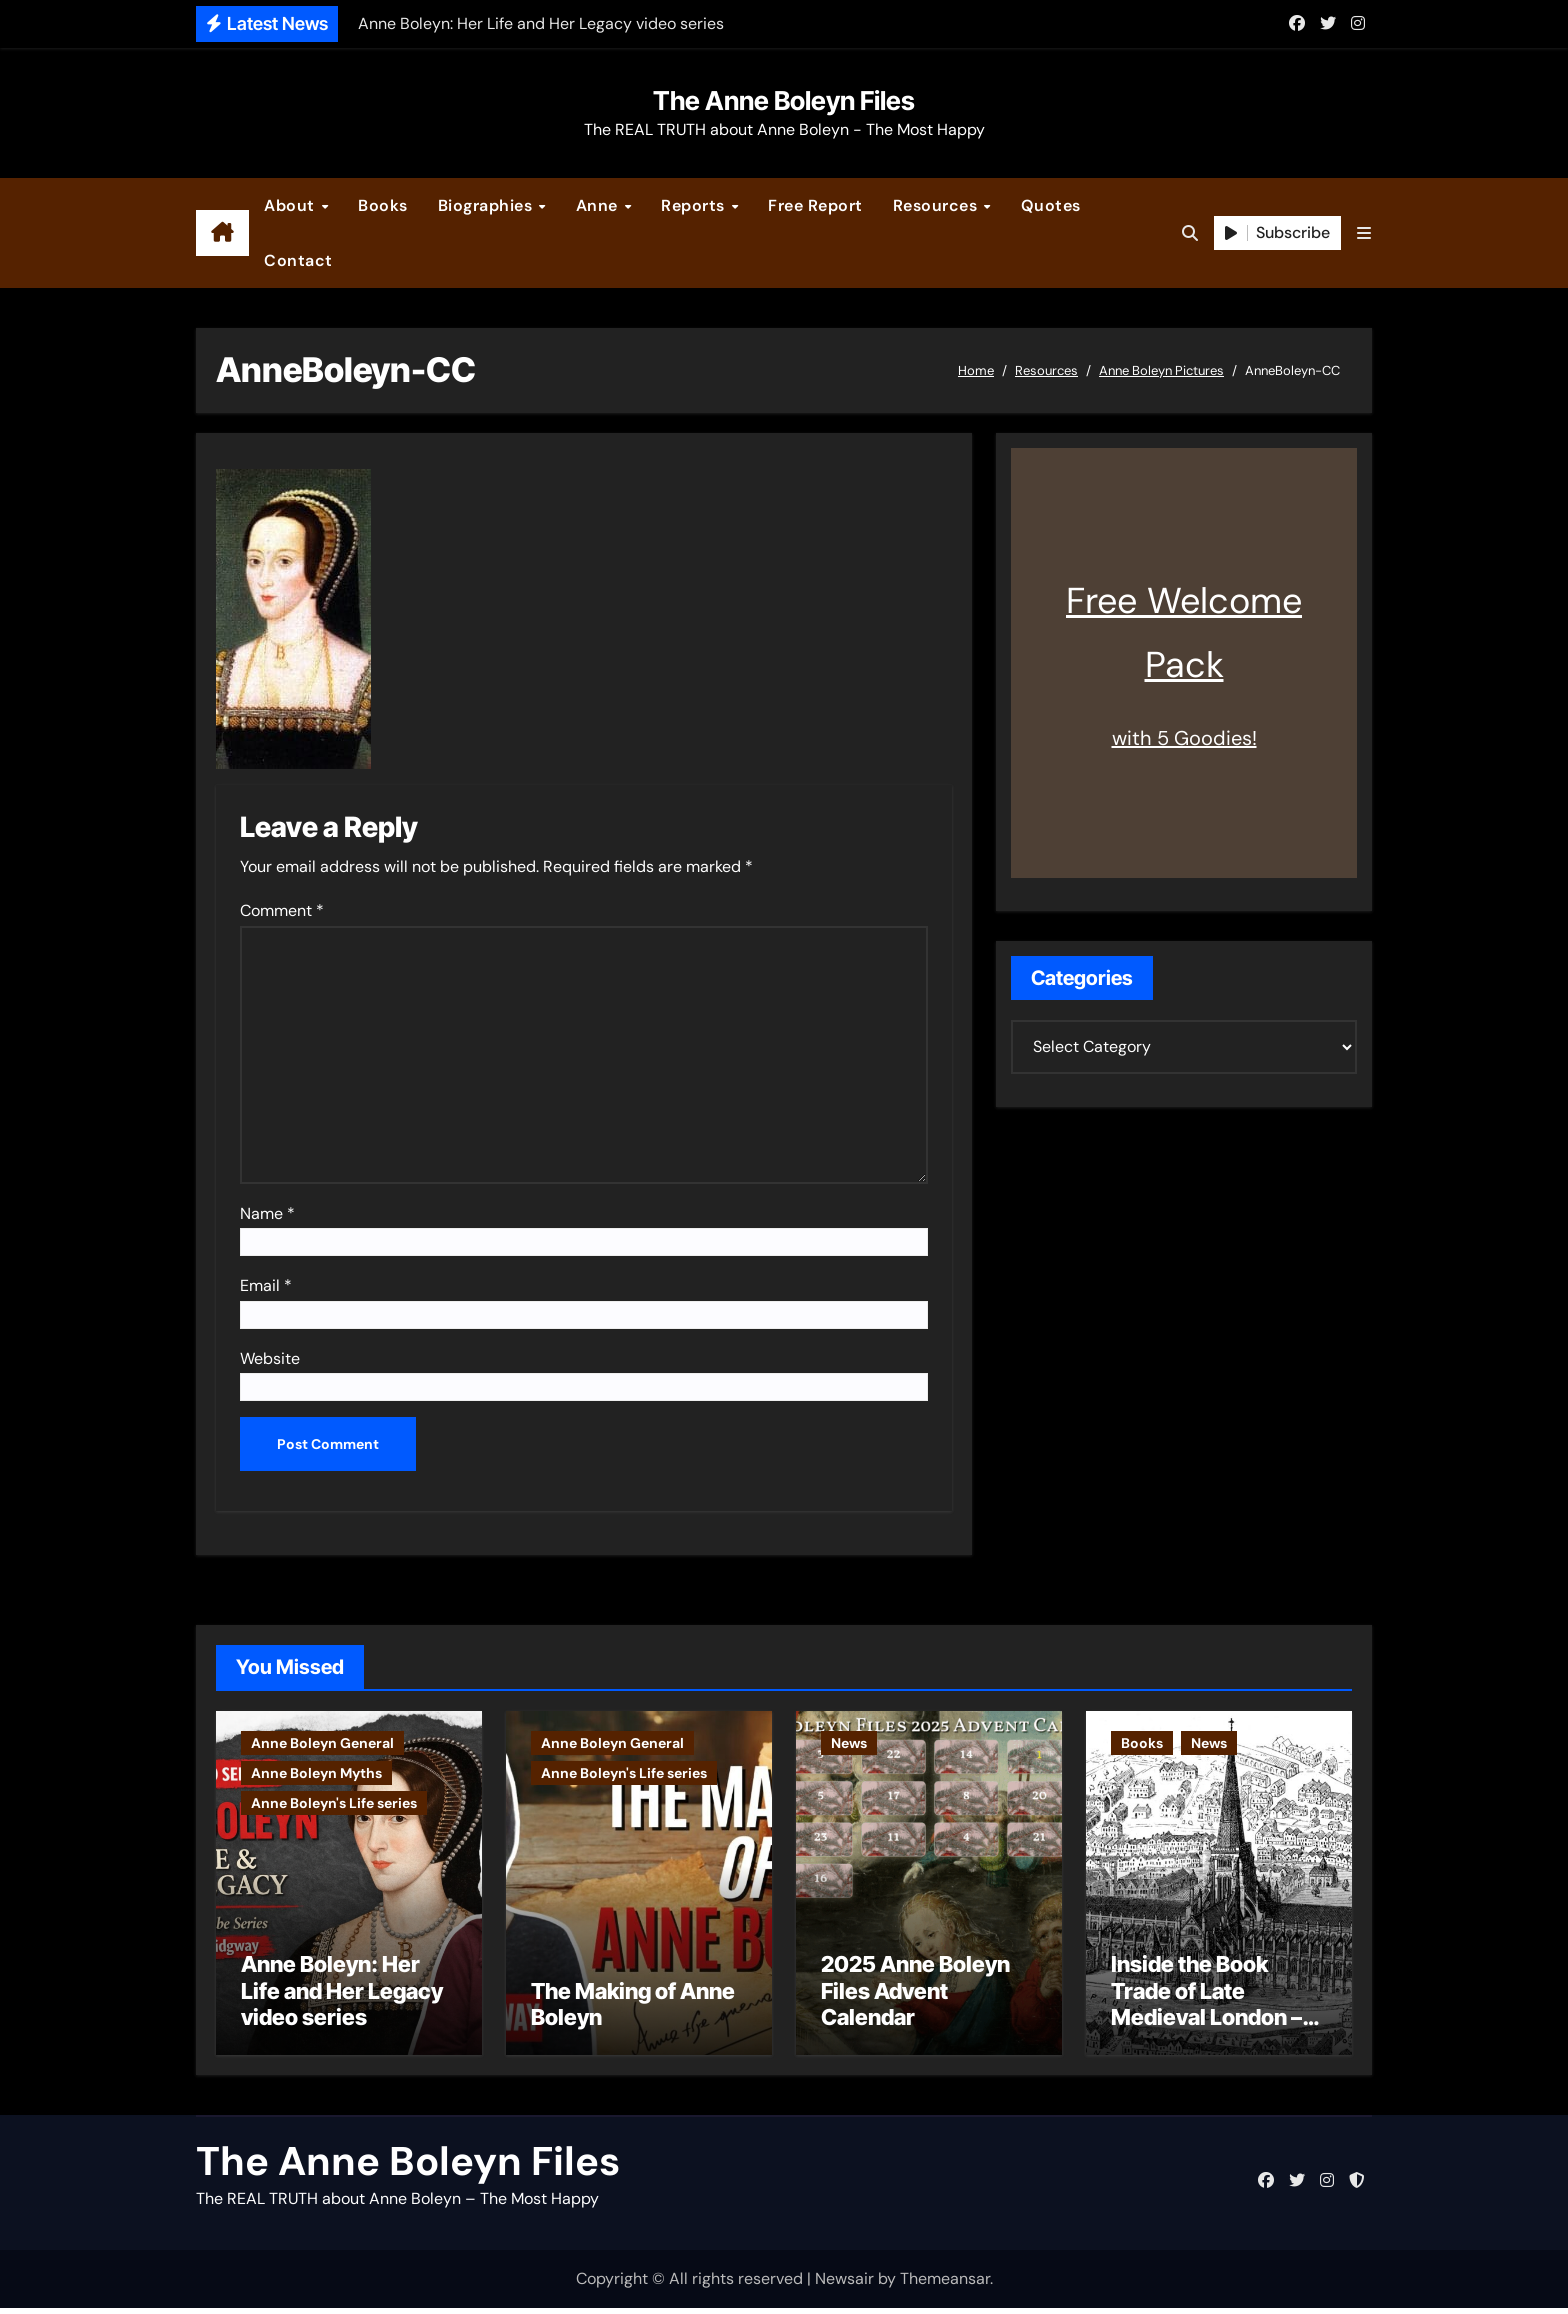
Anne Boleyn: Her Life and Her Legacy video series (342, 1996)
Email (266, 1285)
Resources (937, 205)
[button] (1364, 233)
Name (267, 1213)
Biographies (487, 205)
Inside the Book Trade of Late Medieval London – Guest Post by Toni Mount (1206, 2023)
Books (383, 205)
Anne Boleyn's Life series (334, 1803)
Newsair (844, 2284)
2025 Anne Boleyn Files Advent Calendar (915, 1996)
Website (270, 1358)
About (291, 205)
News (849, 1743)
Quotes (1051, 205)
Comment (282, 910)
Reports (695, 205)
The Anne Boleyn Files (784, 100)
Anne (599, 205)
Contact (298, 260)
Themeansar (945, 2284)
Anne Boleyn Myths (316, 1773)
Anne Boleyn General (322, 1743)
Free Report (815, 205)
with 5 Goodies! (1184, 738)
